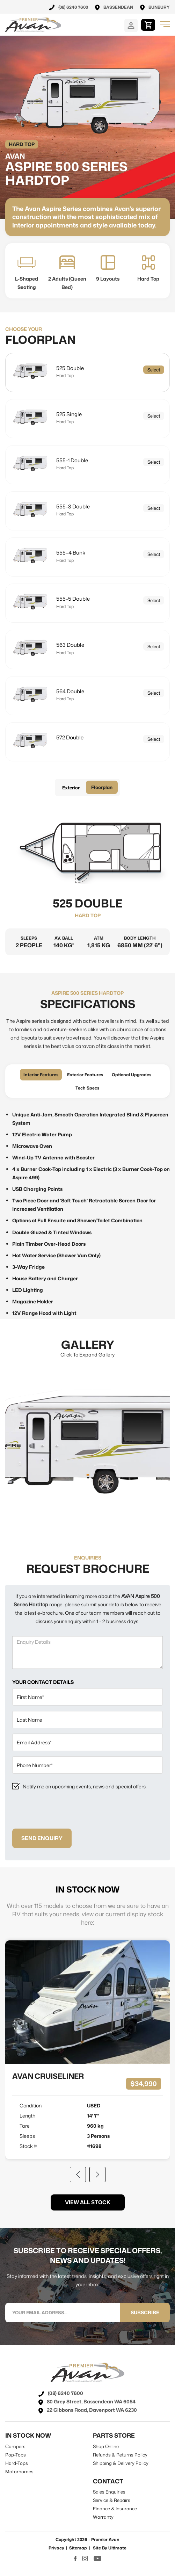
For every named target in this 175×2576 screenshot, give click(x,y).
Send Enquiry (42, 1838)
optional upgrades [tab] (131, 1075)
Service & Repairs (111, 2500)
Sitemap (78, 2548)
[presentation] (65, 1809)
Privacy (56, 2548)
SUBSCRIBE (145, 2312)
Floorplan (101, 787)
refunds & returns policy (120, 2455)
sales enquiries (109, 2492)
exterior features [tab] (85, 1075)
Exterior (71, 787)
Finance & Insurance (115, 2508)
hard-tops (16, 2463)
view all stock (87, 2202)
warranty (103, 2517)
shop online (106, 2446)
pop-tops (15, 2455)
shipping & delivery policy (120, 2463)
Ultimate (117, 2548)
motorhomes (19, 2471)
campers (15, 2446)
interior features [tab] (40, 1075)
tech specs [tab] (87, 1088)
